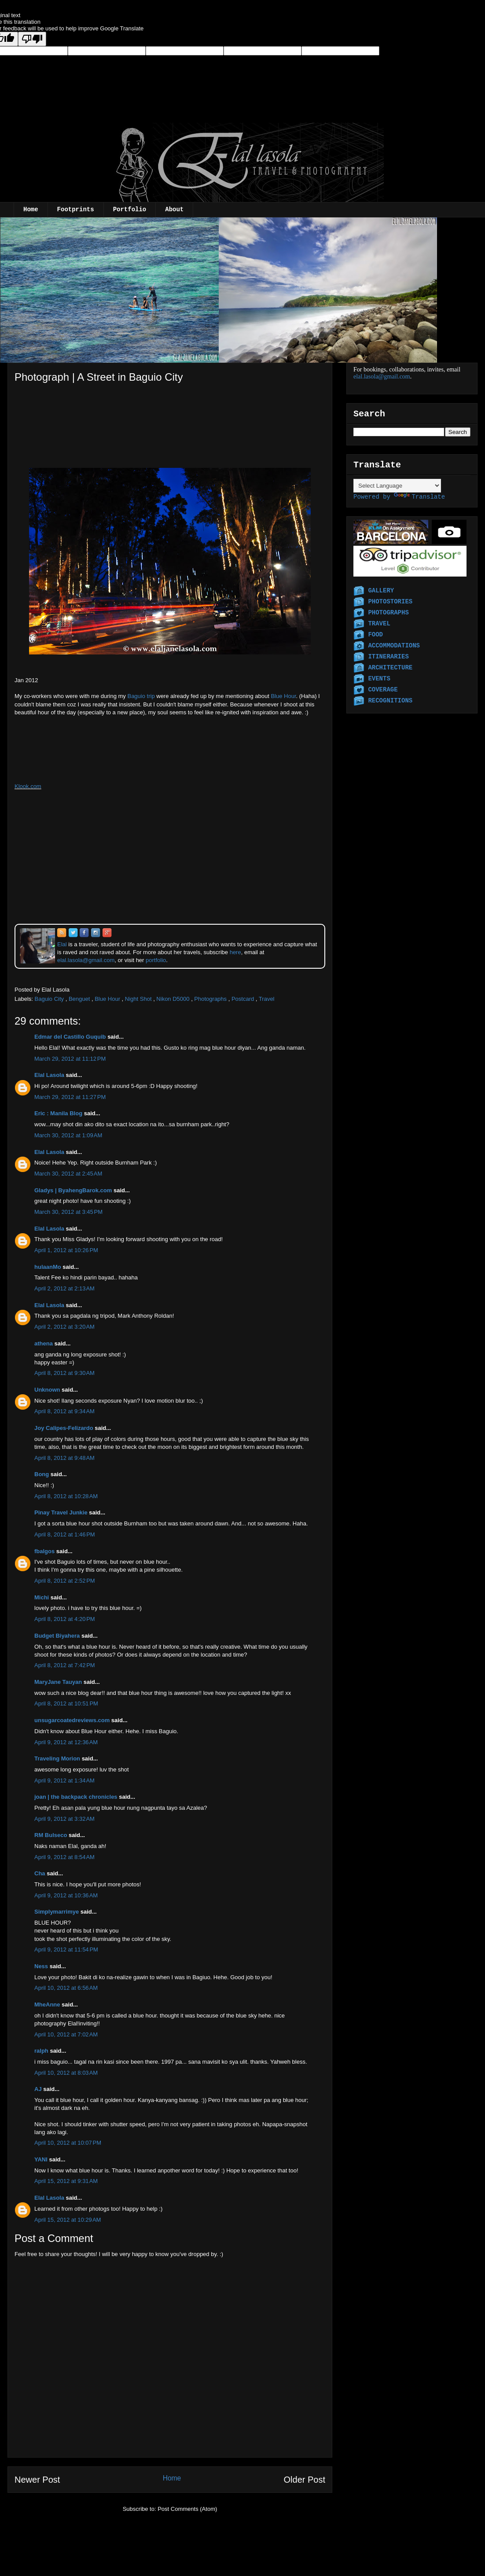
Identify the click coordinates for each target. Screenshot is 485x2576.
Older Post (304, 2479)
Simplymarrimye (56, 1911)
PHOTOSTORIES (390, 601)
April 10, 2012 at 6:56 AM (66, 1987)
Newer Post (37, 2479)
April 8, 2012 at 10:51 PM (66, 1703)
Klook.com (28, 786)
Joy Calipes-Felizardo (63, 1428)
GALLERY (381, 590)
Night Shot (138, 999)
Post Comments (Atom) (187, 2509)
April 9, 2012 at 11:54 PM (66, 1949)
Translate (419, 496)
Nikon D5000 (172, 999)
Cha (39, 1873)
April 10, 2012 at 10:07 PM (67, 2142)
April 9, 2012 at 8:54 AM (64, 1857)
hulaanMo (47, 1267)
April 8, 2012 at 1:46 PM (64, 1534)
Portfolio (130, 209)
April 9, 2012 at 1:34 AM (64, 1780)
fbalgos (44, 1551)
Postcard (242, 999)
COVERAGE (382, 689)
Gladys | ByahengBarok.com (73, 1190)
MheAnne (47, 2004)
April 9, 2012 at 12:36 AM (66, 1742)
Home (30, 209)
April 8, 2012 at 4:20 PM (64, 1619)
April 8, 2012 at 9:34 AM (64, 1411)
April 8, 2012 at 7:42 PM (64, 1665)
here (235, 952)
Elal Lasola (49, 1075)
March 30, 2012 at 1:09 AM (68, 1135)
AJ (38, 2089)
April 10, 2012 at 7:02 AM (66, 2034)
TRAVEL (379, 623)
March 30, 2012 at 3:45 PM (68, 1212)
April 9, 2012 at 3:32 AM (64, 1818)
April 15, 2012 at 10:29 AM (67, 2219)
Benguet (79, 999)
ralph (41, 2050)
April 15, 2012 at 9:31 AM (66, 2181)
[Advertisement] (59, 403)
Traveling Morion (57, 1758)
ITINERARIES (388, 656)
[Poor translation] (32, 39)
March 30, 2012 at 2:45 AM (68, 1173)
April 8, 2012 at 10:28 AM (66, 1496)
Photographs (210, 999)
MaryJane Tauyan (58, 1682)
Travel (267, 999)
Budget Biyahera (57, 1635)
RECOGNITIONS (390, 700)
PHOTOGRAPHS (388, 612)
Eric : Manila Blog (58, 1113)
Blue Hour (283, 696)
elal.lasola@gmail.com (381, 376)
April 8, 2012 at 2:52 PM (64, 1580)
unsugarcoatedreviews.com (72, 1720)
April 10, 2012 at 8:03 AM (66, 2072)
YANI (41, 2159)
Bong (41, 1474)
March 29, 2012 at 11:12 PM (70, 1058)
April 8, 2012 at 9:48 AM (64, 1458)
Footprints (75, 209)
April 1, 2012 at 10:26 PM (66, 1250)
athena (43, 1343)
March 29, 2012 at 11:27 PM (70, 1097)
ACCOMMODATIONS (394, 645)
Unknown (47, 1389)
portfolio (156, 960)
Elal (62, 944)
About (174, 209)
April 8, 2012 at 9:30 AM (64, 1373)
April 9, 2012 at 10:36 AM (66, 1895)
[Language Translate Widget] (397, 485)
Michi (41, 1597)
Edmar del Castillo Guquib (70, 1036)
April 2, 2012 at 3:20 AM (64, 1326)
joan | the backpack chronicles (76, 1796)
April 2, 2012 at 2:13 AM (64, 1288)
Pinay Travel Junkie (61, 1512)
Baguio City (49, 999)
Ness (41, 1966)
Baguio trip (140, 696)
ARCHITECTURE (390, 667)
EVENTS (379, 678)
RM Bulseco (50, 1835)
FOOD (375, 634)
